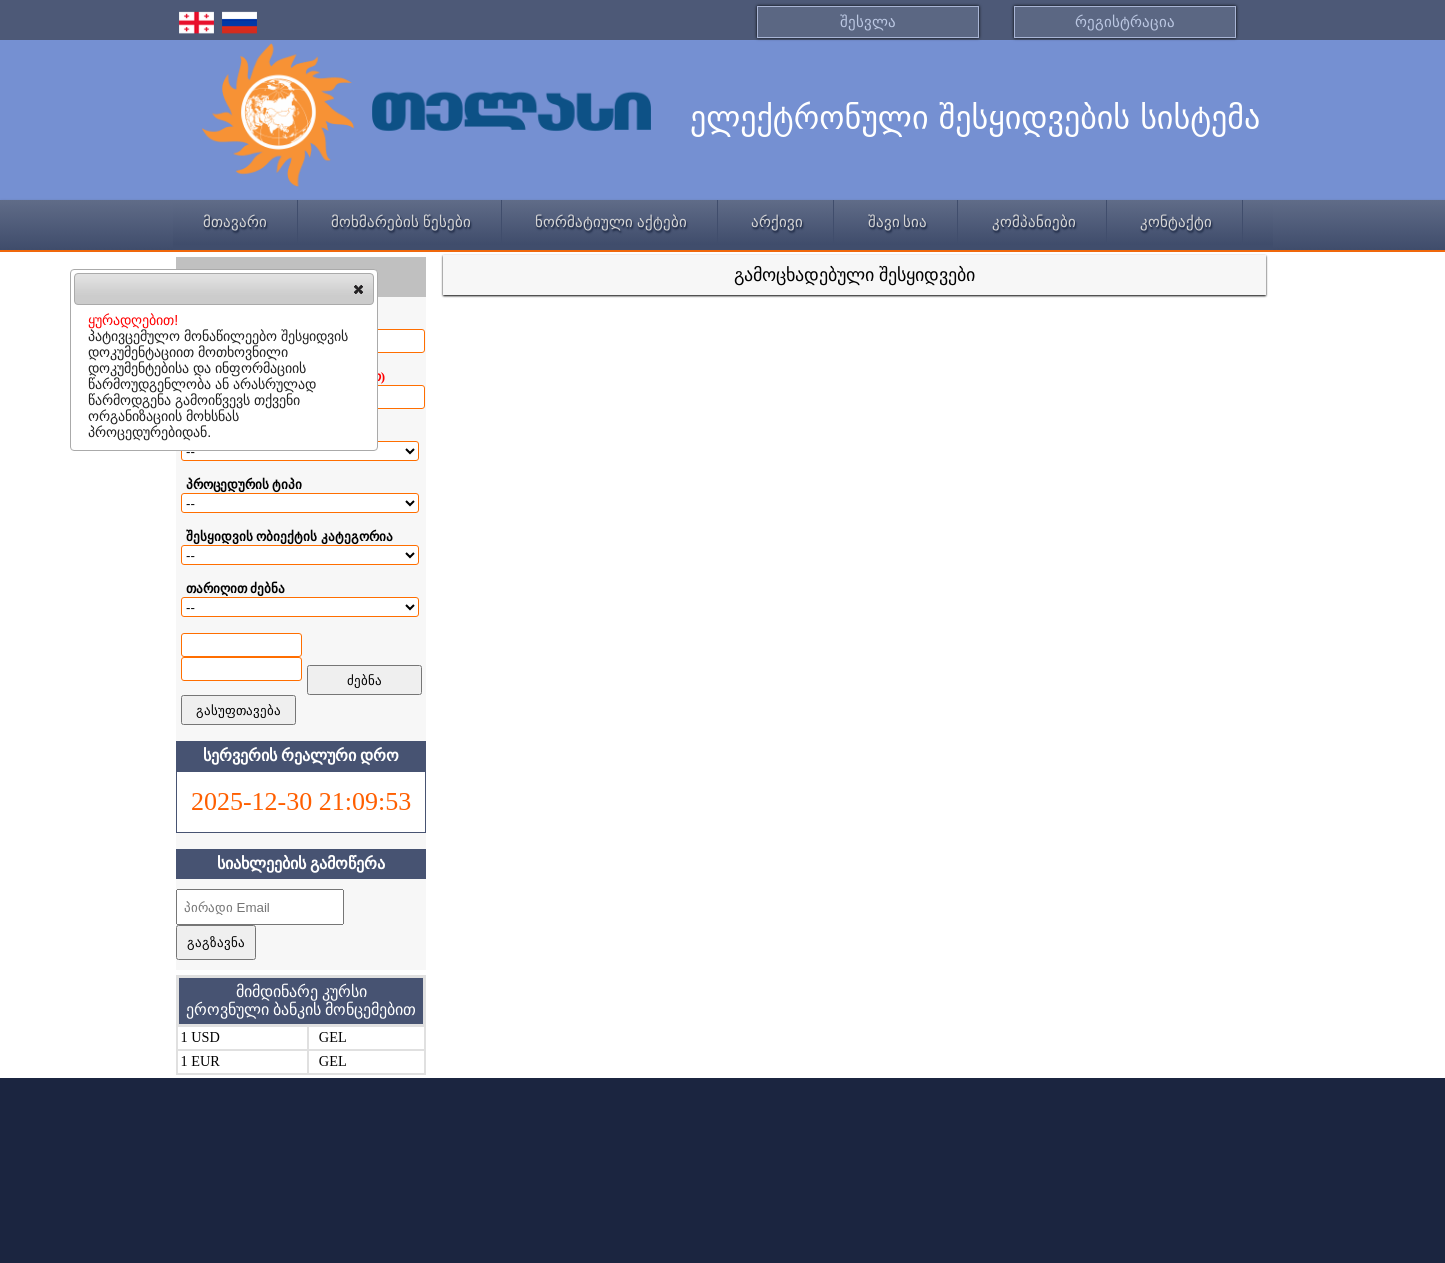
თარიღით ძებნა (235, 588)
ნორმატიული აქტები (611, 222)
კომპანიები (1034, 222)
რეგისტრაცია (1125, 22)
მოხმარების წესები (401, 222)
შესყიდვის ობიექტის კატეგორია (289, 536)
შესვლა (868, 22)
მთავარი (235, 222)
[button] (358, 289)
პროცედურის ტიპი (244, 484)
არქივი (777, 222)
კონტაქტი (1176, 222)
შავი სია (898, 222)
